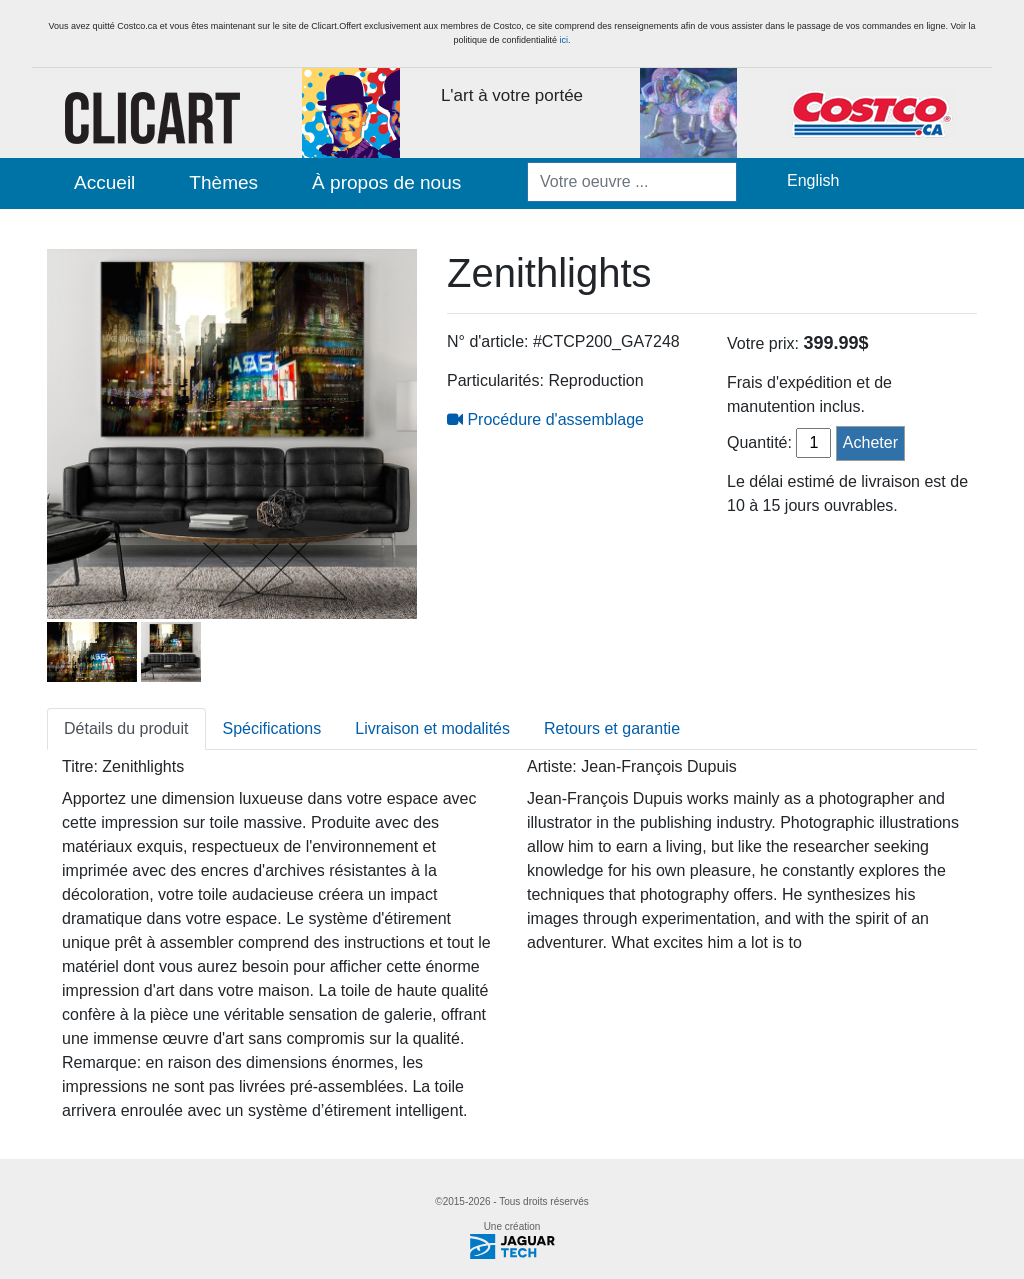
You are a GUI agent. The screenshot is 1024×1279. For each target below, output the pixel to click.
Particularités (493, 380)
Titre (77, 766)
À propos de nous (386, 182)
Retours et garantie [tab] (612, 728)
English (813, 180)
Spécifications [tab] (272, 728)
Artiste (549, 766)
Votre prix (761, 343)
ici (564, 40)
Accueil (104, 182)
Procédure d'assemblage (545, 419)
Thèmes (223, 182)
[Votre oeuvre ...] (632, 182)
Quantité (757, 442)
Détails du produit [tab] (126, 728)
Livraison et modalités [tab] (432, 728)
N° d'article (485, 341)
